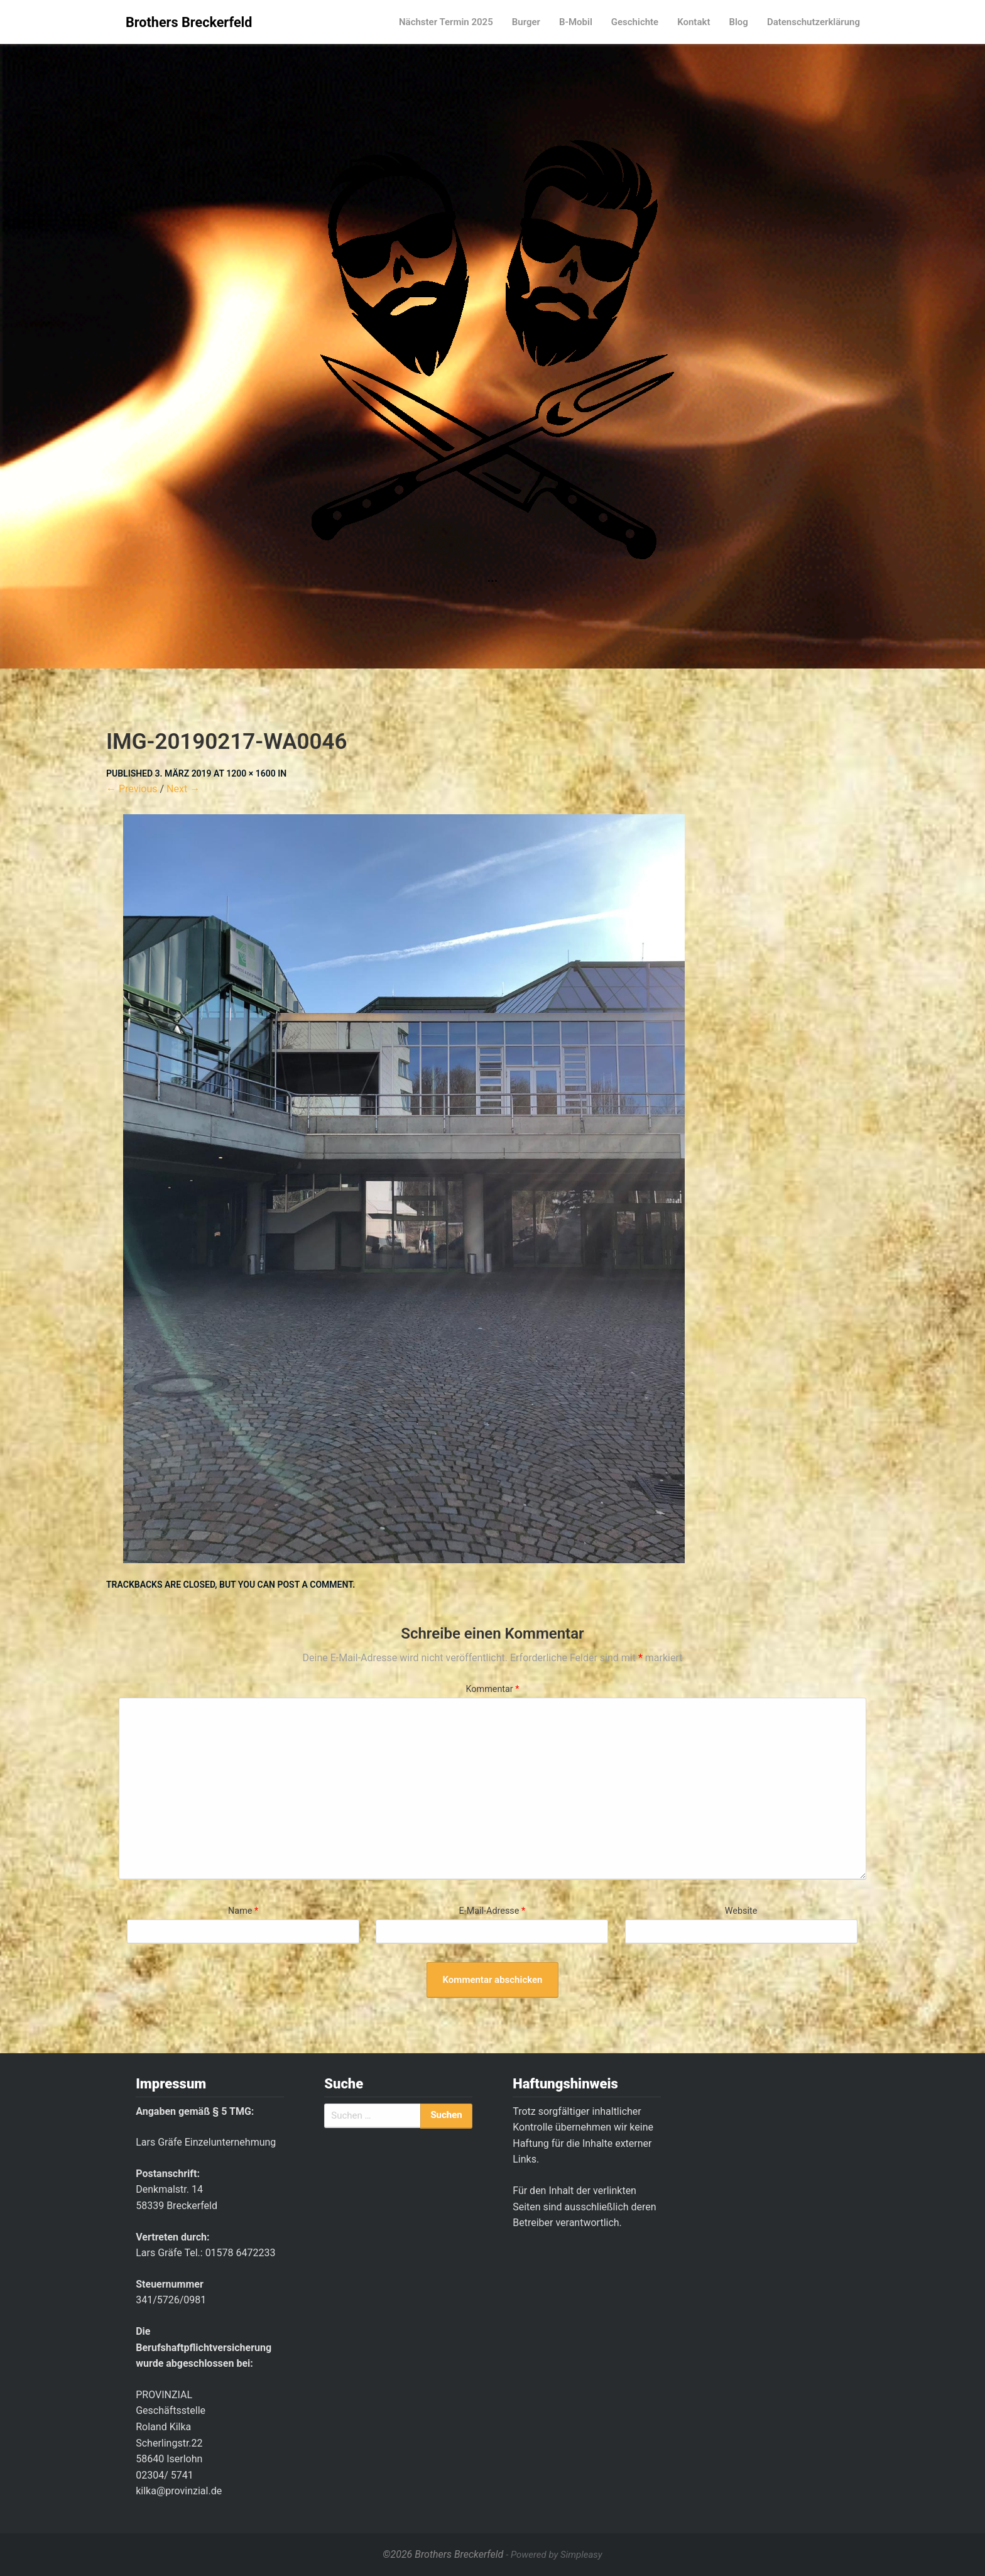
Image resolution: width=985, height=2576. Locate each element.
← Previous (132, 789)
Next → (183, 789)
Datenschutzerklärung (813, 22)
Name (243, 1911)
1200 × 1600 (250, 773)
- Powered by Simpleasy (554, 2554)
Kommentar (492, 1689)
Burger (526, 22)
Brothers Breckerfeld (189, 22)
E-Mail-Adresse (492, 1911)
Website (741, 1911)
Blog (738, 22)
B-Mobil (575, 22)
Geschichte (634, 22)
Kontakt (693, 22)
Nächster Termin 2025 (446, 22)
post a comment (314, 1585)
